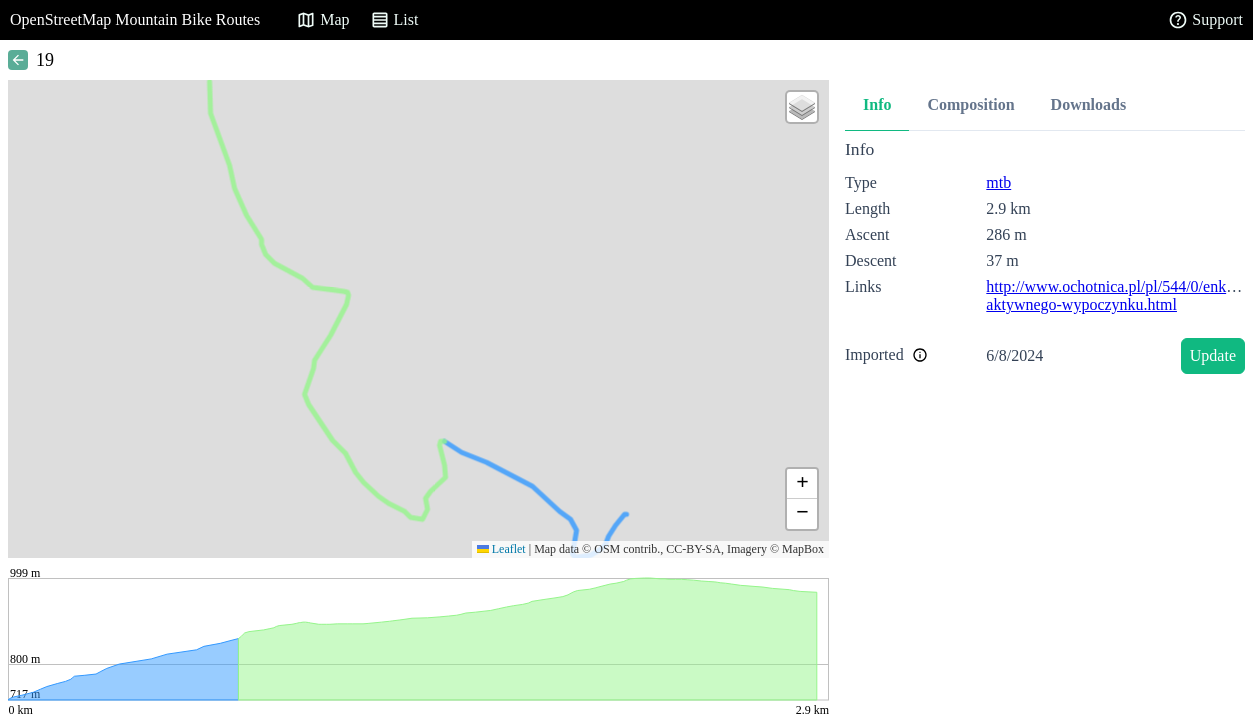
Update (1213, 355)
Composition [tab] (970, 104)
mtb (998, 182)
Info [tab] (877, 104)
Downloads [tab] (1089, 104)
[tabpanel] (1045, 260)
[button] (802, 107)
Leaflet (501, 549)
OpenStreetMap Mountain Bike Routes (135, 19)
